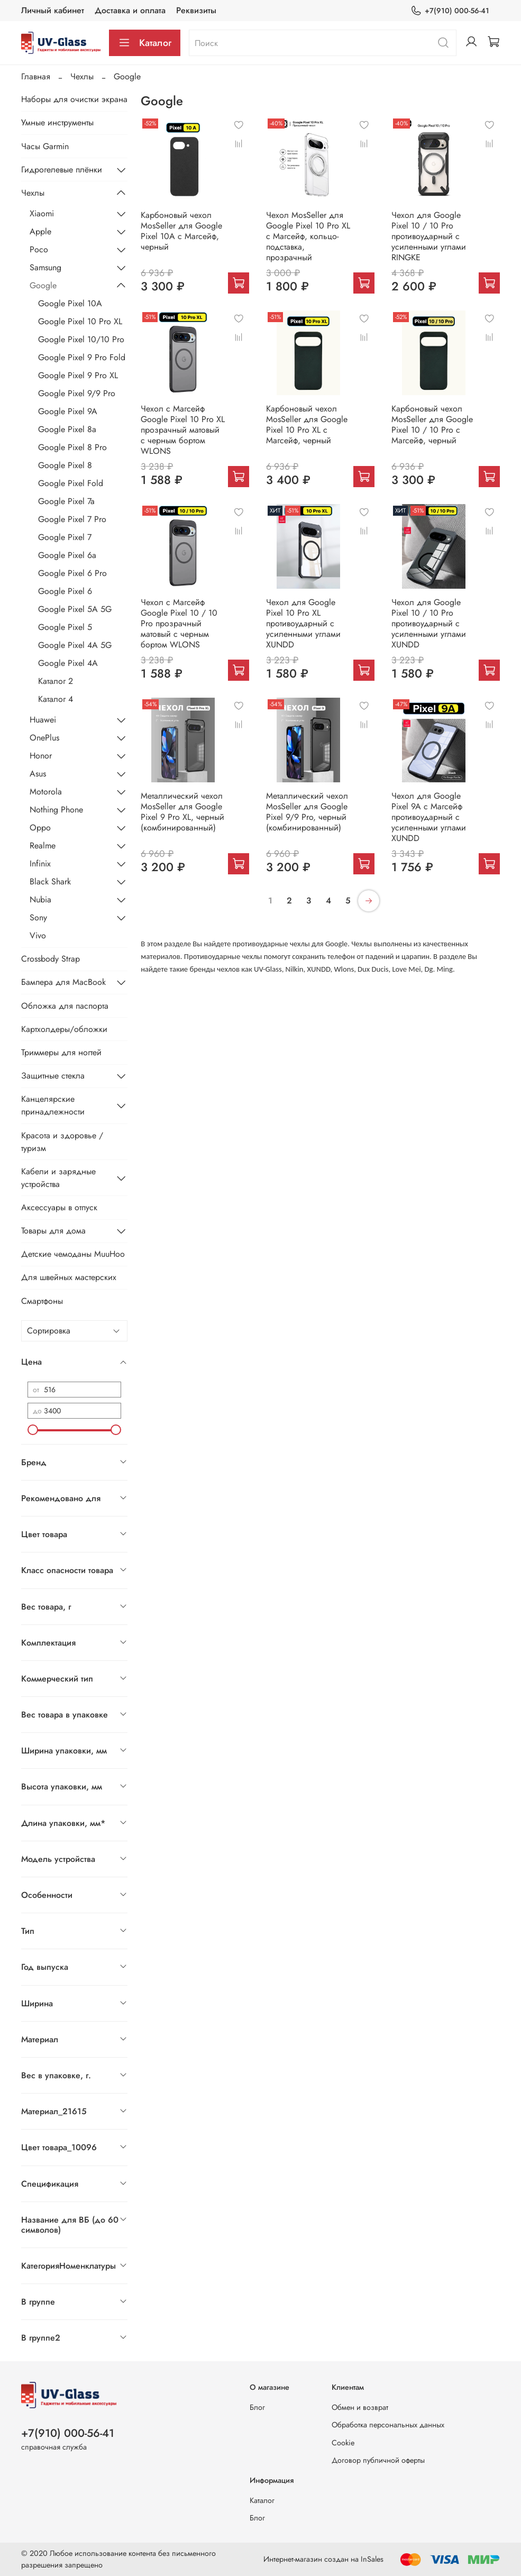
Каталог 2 (55, 681)
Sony (38, 917)
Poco (39, 249)
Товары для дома (53, 1231)
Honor (41, 756)
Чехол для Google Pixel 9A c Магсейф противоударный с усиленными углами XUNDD (428, 817)
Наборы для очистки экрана (74, 99)
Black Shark (50, 881)
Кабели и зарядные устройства (58, 1177)
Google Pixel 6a (67, 555)
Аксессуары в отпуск (59, 1207)
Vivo (38, 935)
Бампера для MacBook (63, 982)
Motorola (46, 791)
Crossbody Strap (50, 959)
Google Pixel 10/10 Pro (81, 339)
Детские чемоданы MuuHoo (73, 1254)
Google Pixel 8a (67, 429)
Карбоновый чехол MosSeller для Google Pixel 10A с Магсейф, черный (181, 231)
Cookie (343, 2442)
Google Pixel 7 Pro (72, 519)
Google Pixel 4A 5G (75, 645)
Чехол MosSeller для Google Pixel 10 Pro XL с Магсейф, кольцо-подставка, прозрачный (308, 236)
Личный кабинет (52, 10)
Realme (43, 845)
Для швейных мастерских (68, 1277)
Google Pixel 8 (65, 465)
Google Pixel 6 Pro (72, 573)
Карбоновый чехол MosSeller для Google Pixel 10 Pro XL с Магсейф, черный (307, 424)
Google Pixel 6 (65, 591)
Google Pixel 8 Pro (72, 447)
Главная (35, 76)
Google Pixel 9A (67, 411)
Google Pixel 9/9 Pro (76, 393)
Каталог (144, 43)
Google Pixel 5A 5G (75, 609)
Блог (257, 2407)
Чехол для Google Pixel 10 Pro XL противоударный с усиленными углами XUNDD (303, 623)
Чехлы (82, 76)
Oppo (40, 827)
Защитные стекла (53, 1076)
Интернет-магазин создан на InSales (323, 2559)
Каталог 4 (55, 699)
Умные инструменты (57, 122)
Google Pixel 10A (70, 303)
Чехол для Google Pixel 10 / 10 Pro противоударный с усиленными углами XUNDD (428, 623)
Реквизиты (196, 10)
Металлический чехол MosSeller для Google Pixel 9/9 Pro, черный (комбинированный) (307, 812)
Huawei (43, 720)
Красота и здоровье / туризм (62, 1141)
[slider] (33, 1430)
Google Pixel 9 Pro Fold (81, 357)
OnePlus (44, 738)
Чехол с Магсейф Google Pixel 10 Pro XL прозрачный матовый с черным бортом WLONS (183, 430)
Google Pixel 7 (65, 537)
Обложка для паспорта (64, 1006)
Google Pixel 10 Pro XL (80, 321)
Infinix (40, 863)
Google (43, 285)
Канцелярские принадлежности (53, 1105)
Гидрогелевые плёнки (61, 169)
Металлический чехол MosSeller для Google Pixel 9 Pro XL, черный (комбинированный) (182, 812)
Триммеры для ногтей (61, 1052)
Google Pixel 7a (66, 501)
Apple (40, 231)
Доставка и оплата (130, 10)
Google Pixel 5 (65, 627)
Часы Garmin (45, 146)
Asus (38, 774)
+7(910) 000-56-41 (449, 10)
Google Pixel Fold (70, 483)
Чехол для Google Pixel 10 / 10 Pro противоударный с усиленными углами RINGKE (428, 236)
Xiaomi (42, 213)
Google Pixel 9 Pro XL (78, 375)
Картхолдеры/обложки (64, 1029)
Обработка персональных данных (388, 2424)
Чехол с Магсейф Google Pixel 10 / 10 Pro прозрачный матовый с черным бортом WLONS (179, 623)
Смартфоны (42, 1301)
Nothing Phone (56, 809)
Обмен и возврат (360, 2407)
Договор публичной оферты (378, 2460)
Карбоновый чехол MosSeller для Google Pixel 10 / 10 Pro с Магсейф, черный (432, 424)
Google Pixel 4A (68, 663)
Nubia (40, 899)
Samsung (45, 267)
